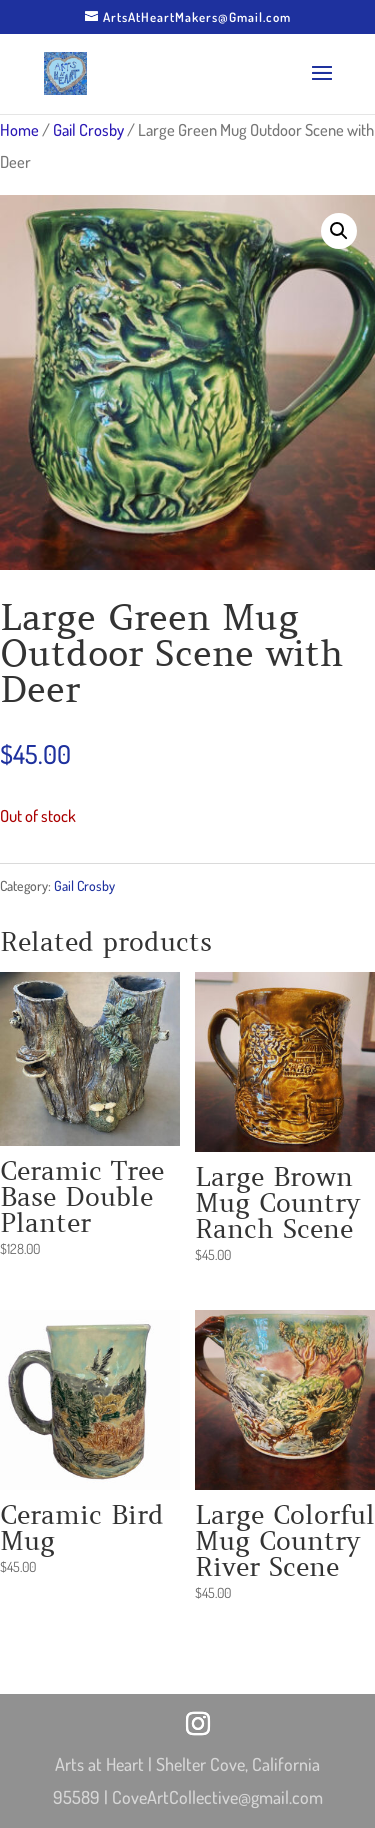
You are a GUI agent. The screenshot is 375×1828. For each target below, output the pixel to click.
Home (19, 129)
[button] (339, 231)
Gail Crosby (88, 129)
